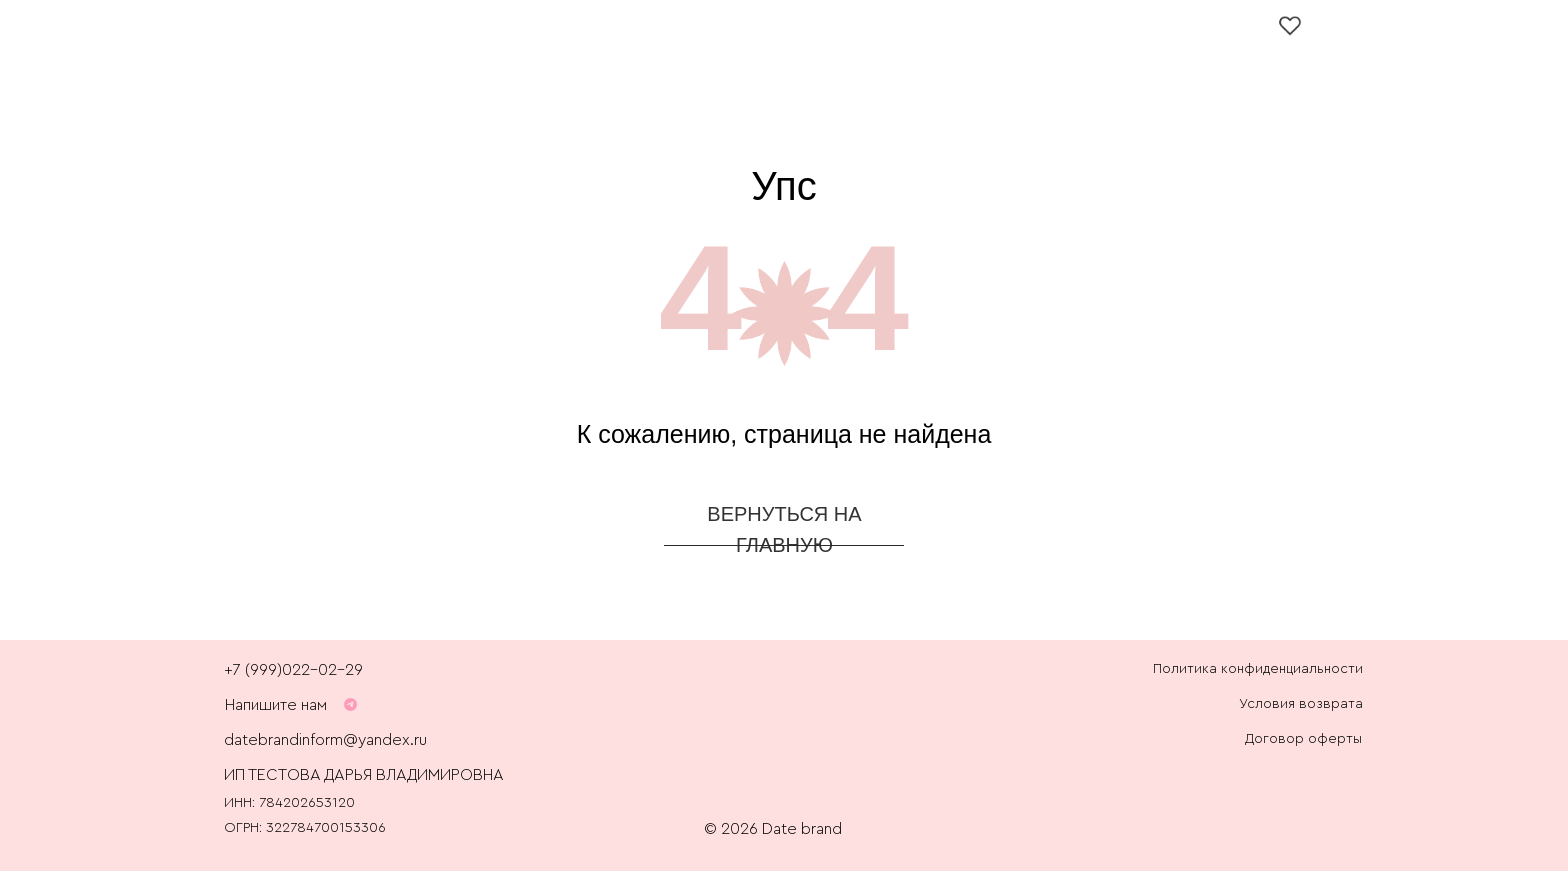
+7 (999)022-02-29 (293, 670)
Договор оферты (1303, 739)
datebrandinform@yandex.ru (325, 740)
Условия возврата (1301, 704)
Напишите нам (276, 705)
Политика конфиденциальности (1258, 669)
